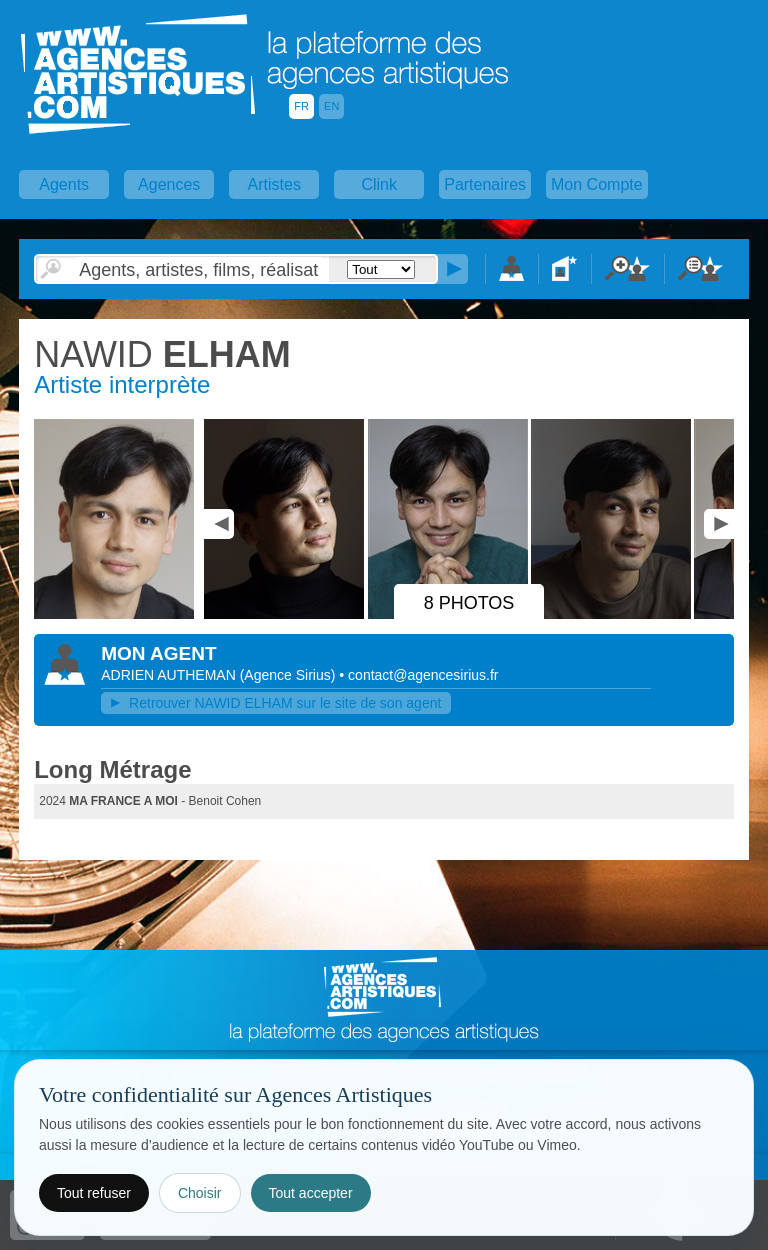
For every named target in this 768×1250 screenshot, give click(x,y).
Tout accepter (311, 1193)
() (290, 675)
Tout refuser (94, 1193)
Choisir (200, 1193)
